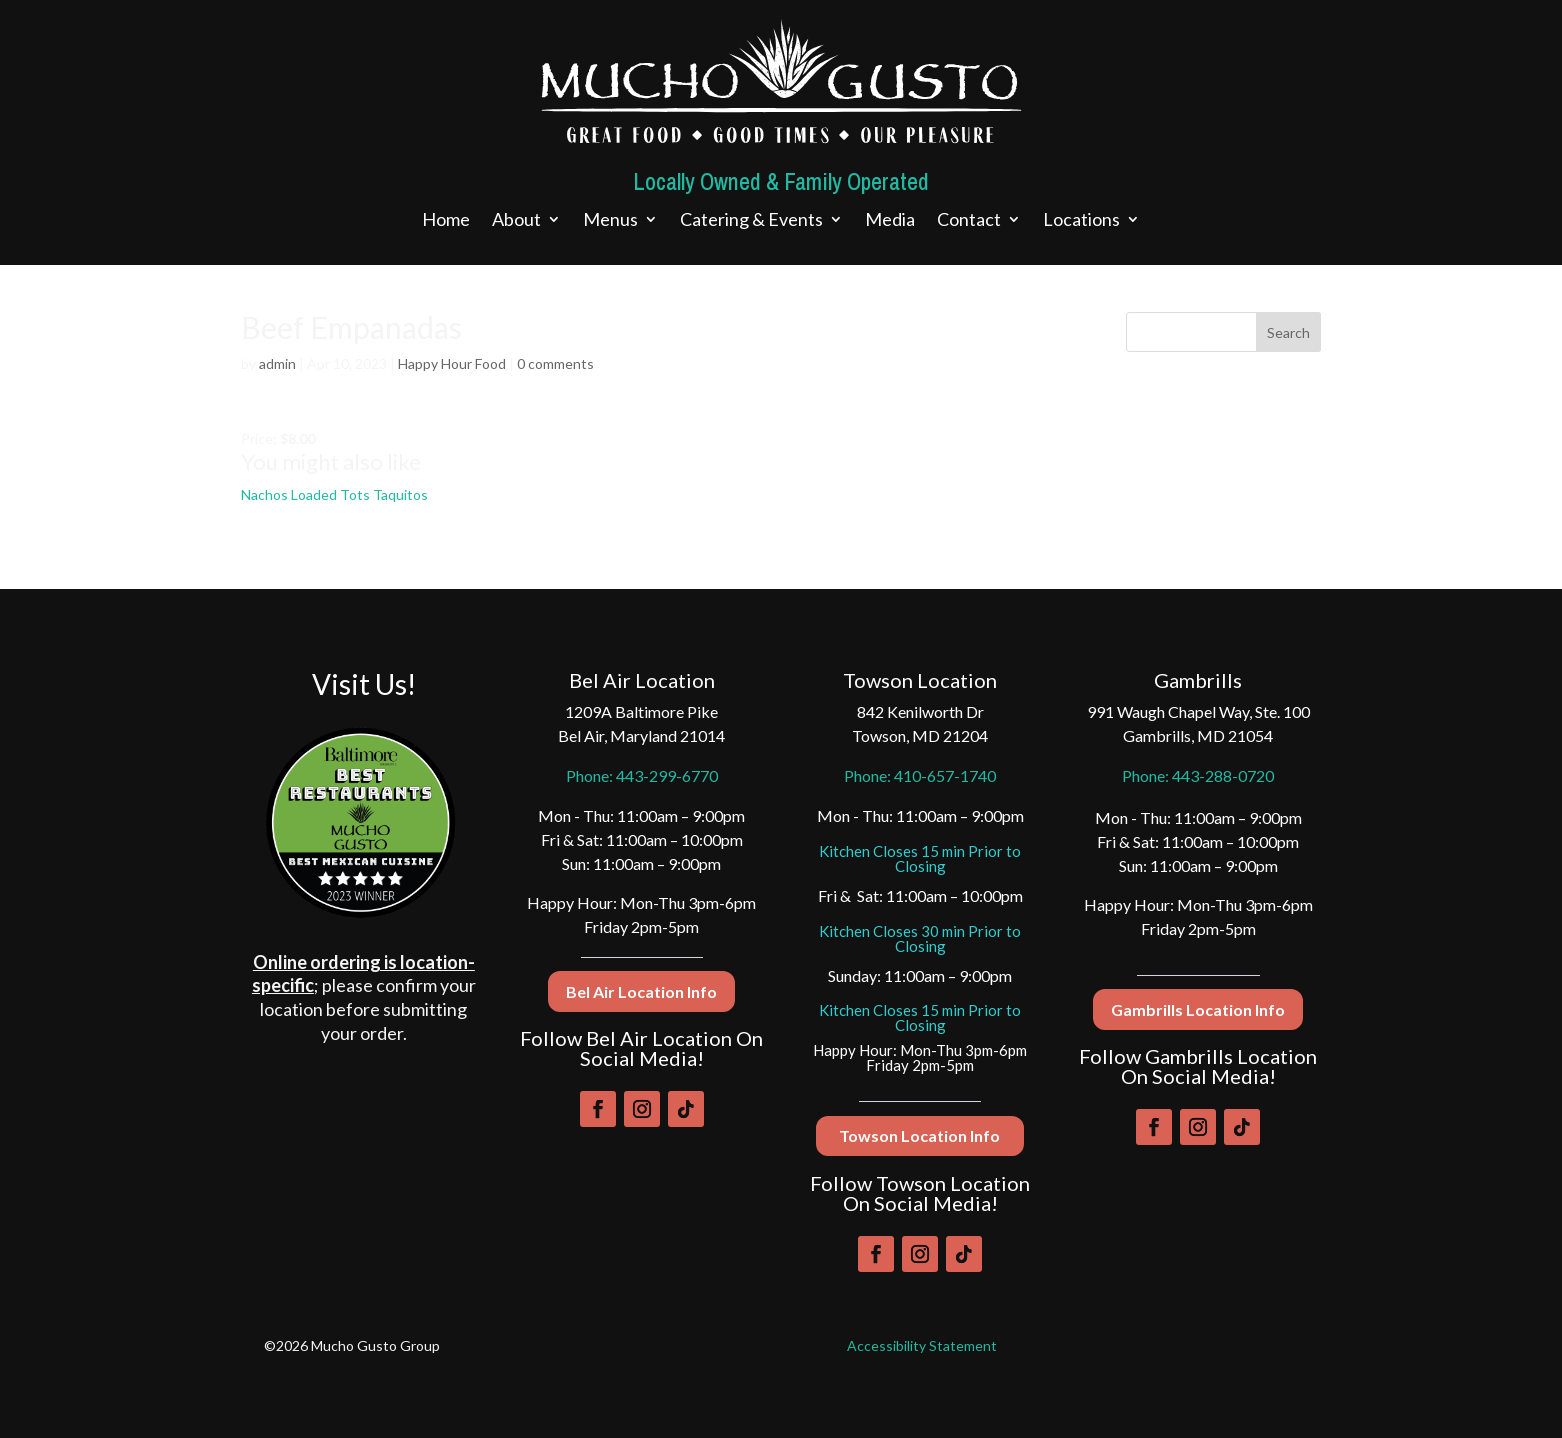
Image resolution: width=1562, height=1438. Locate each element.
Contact (969, 221)
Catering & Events (751, 221)
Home (446, 221)
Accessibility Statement (922, 1345)
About (516, 221)
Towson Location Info (919, 1135)
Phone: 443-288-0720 (1198, 775)
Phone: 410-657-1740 (920, 775)
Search (1288, 332)
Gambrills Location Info (1198, 1009)
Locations (1081, 221)
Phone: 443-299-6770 (642, 775)
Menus (610, 221)
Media (890, 221)
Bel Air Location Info (641, 991)
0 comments (555, 363)
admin (277, 363)
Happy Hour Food (452, 363)
